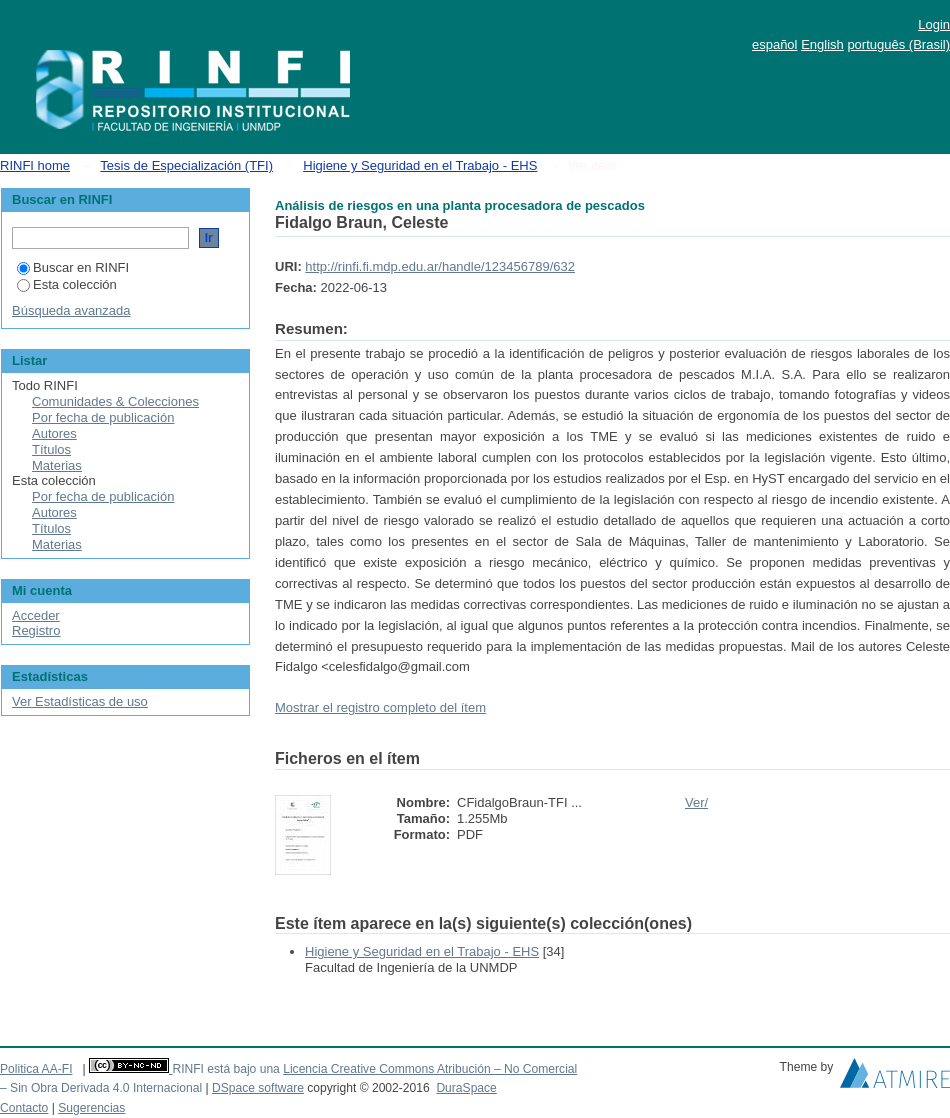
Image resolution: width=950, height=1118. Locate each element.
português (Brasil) (898, 44)
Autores (54, 433)
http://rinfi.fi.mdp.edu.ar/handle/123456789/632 (440, 266)
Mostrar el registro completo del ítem (380, 707)
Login (934, 24)
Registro (36, 630)
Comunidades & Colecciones (115, 401)
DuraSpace (466, 1088)
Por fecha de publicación (103, 417)
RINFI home (35, 165)
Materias (57, 465)
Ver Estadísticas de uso (80, 701)
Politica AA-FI (36, 1069)
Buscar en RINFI (73, 267)
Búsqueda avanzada (71, 310)
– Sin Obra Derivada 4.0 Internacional (101, 1088)
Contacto (24, 1108)
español (775, 44)
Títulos (51, 449)
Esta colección (67, 284)
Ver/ (696, 802)
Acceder (36, 615)
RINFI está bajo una (225, 1069)
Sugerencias (91, 1108)
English (822, 44)
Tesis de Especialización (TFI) (186, 165)
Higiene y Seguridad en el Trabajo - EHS (420, 165)
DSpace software (258, 1088)
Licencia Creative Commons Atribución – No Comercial (430, 1069)
